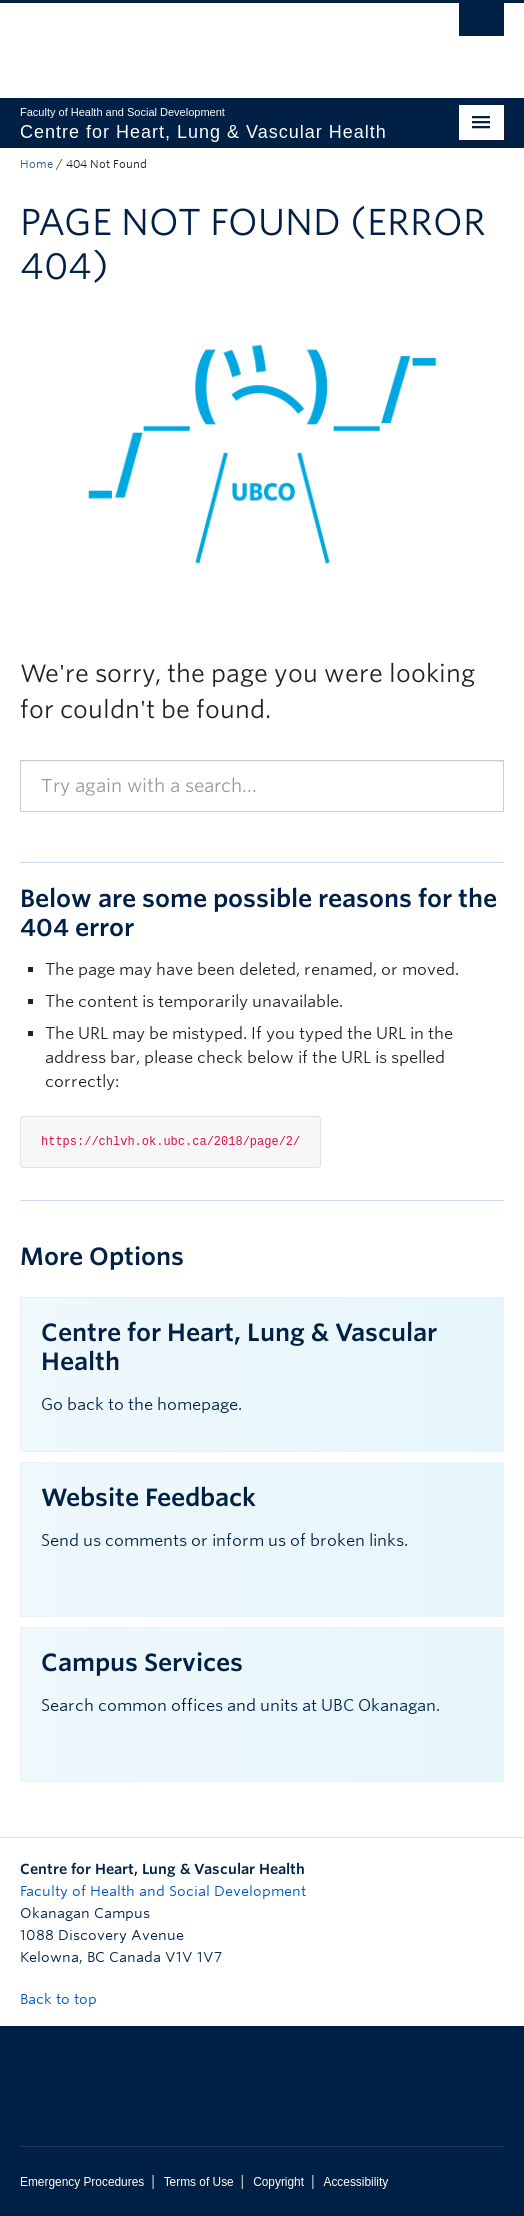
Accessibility (355, 2182)
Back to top (68, 1999)
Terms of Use (199, 2182)
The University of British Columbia (189, 41)
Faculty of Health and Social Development (163, 1891)
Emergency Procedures (82, 2182)
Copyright (278, 2182)
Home (36, 164)
